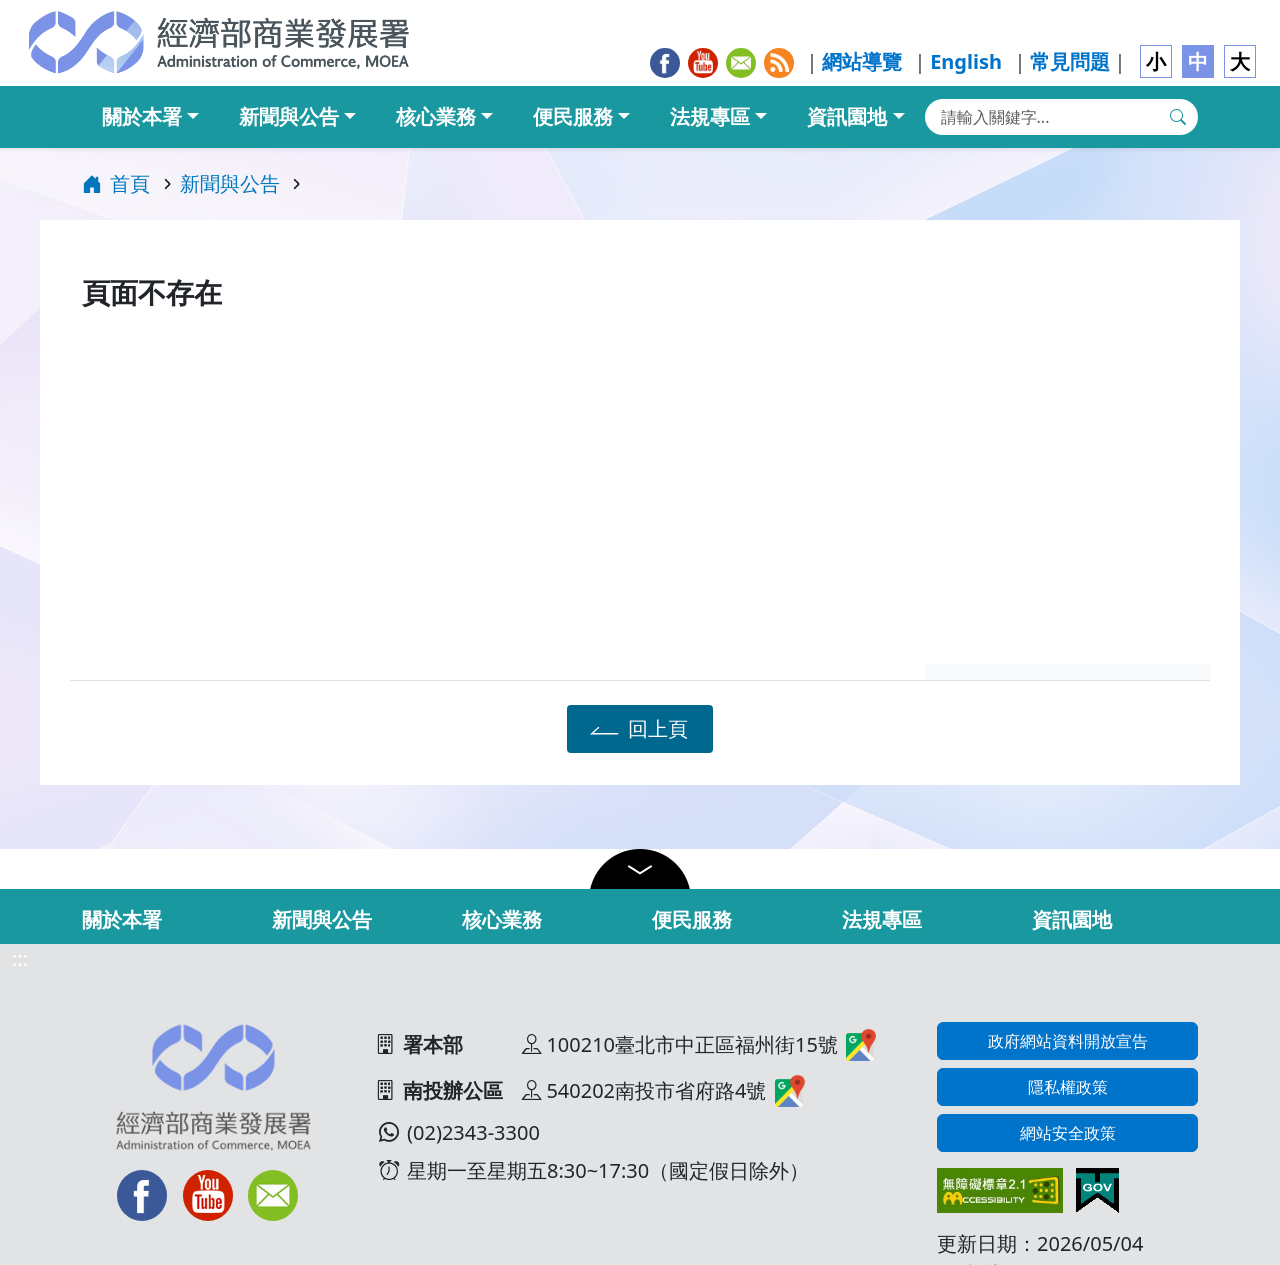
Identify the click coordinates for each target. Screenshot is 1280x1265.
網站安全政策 (1068, 1133)
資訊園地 (847, 116)
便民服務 (573, 116)
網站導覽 (862, 61)
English (966, 61)
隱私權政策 (1068, 1087)
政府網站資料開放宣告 (1068, 1041)
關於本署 (142, 116)
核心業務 (436, 116)
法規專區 (710, 116)
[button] (640, 869)
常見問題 (1070, 61)
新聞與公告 (289, 116)
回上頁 (636, 728)
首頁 (116, 183)
